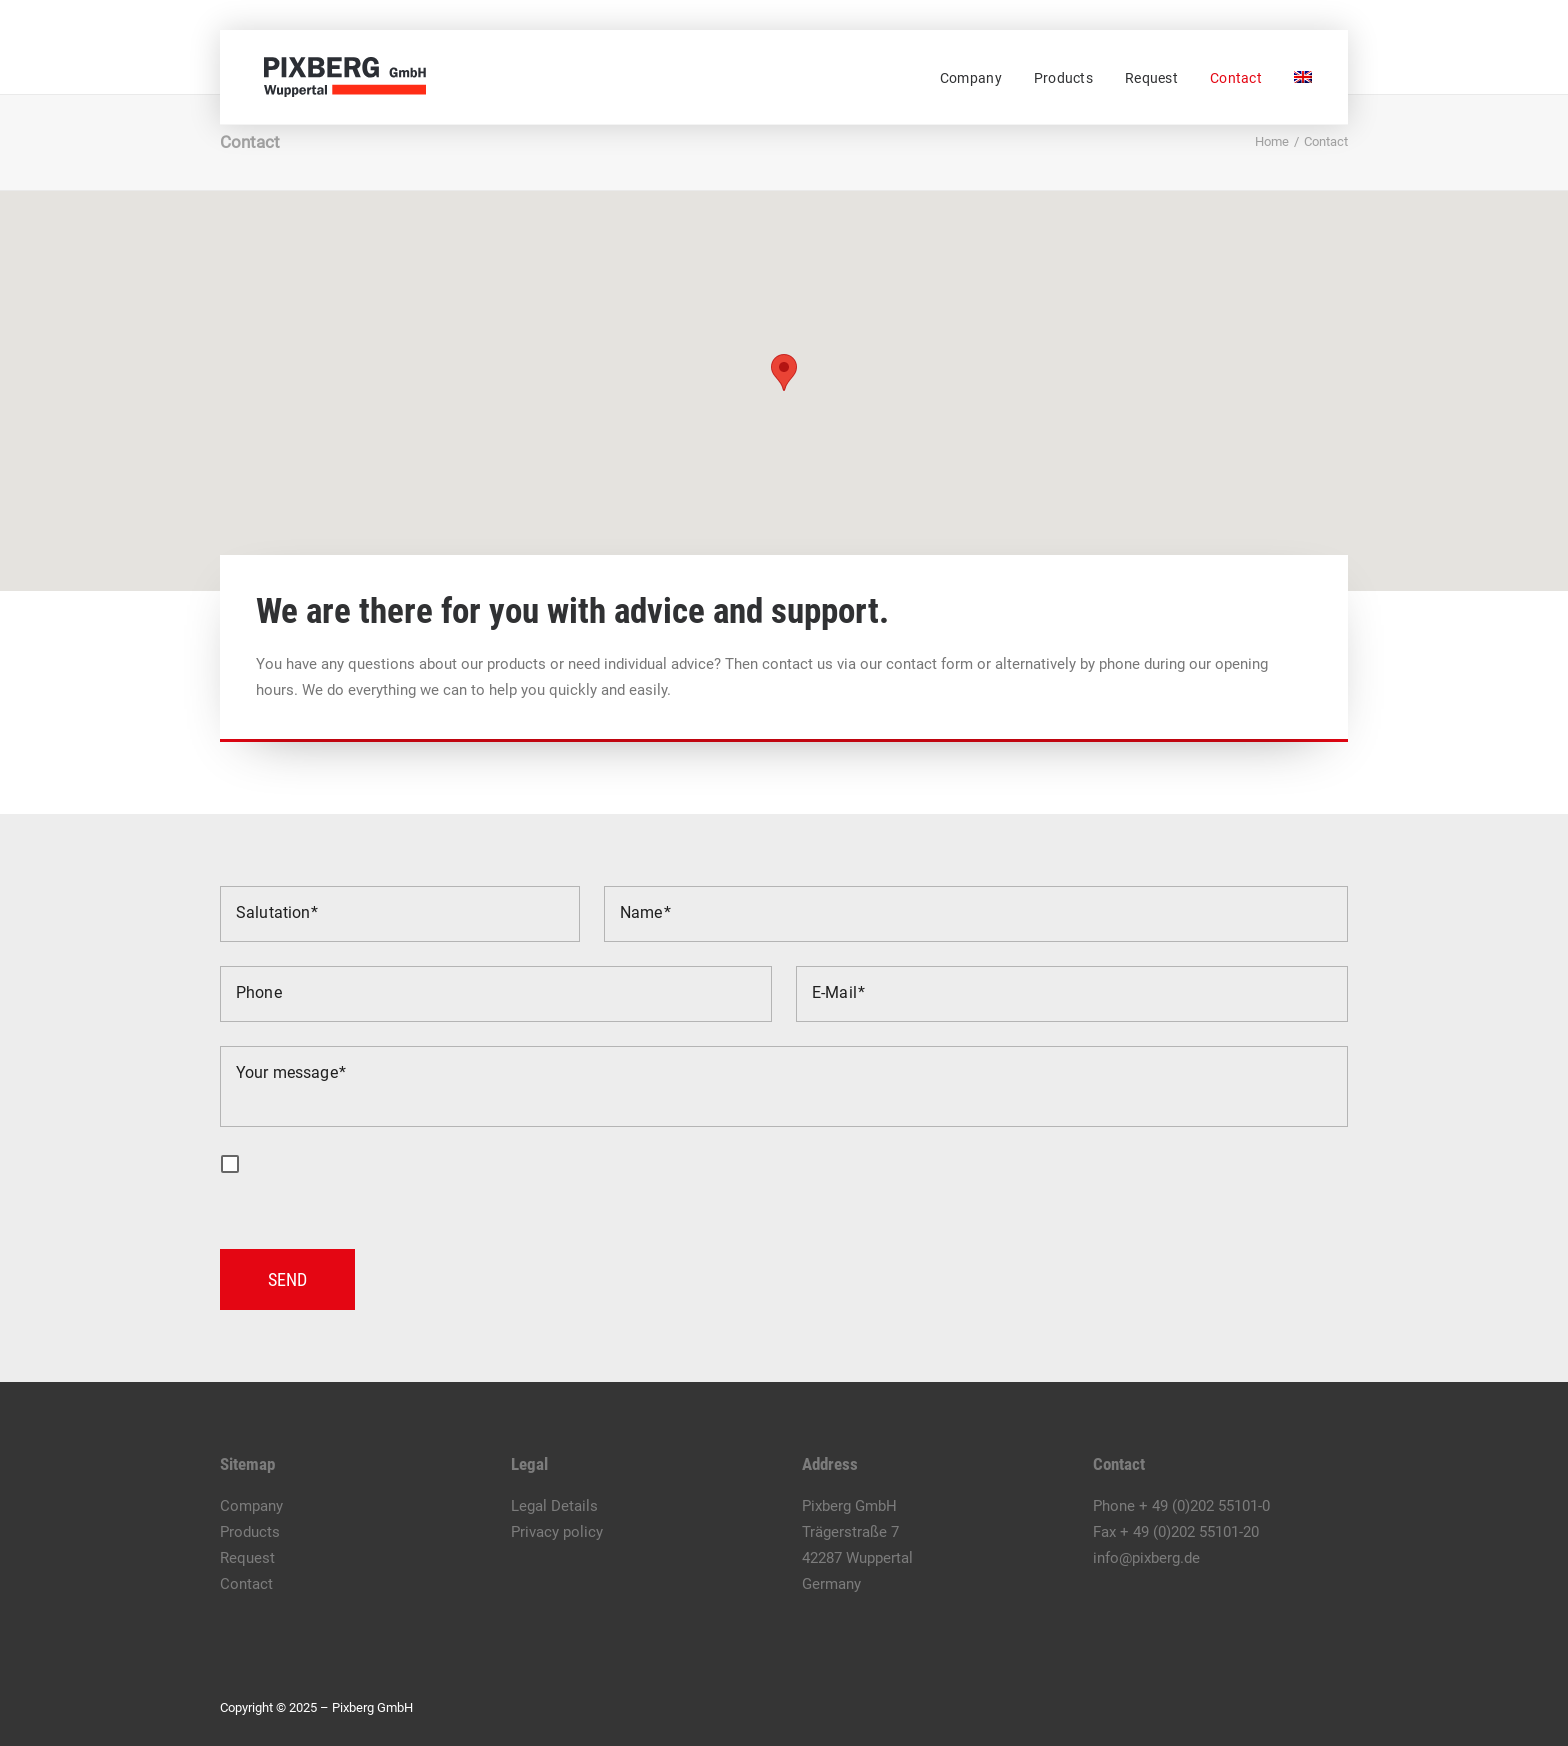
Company (971, 78)
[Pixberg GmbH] (337, 77)
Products (1063, 78)
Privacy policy (557, 1532)
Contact (1236, 78)
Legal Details (554, 1506)
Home (1272, 141)
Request (1151, 78)
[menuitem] (978, 78)
